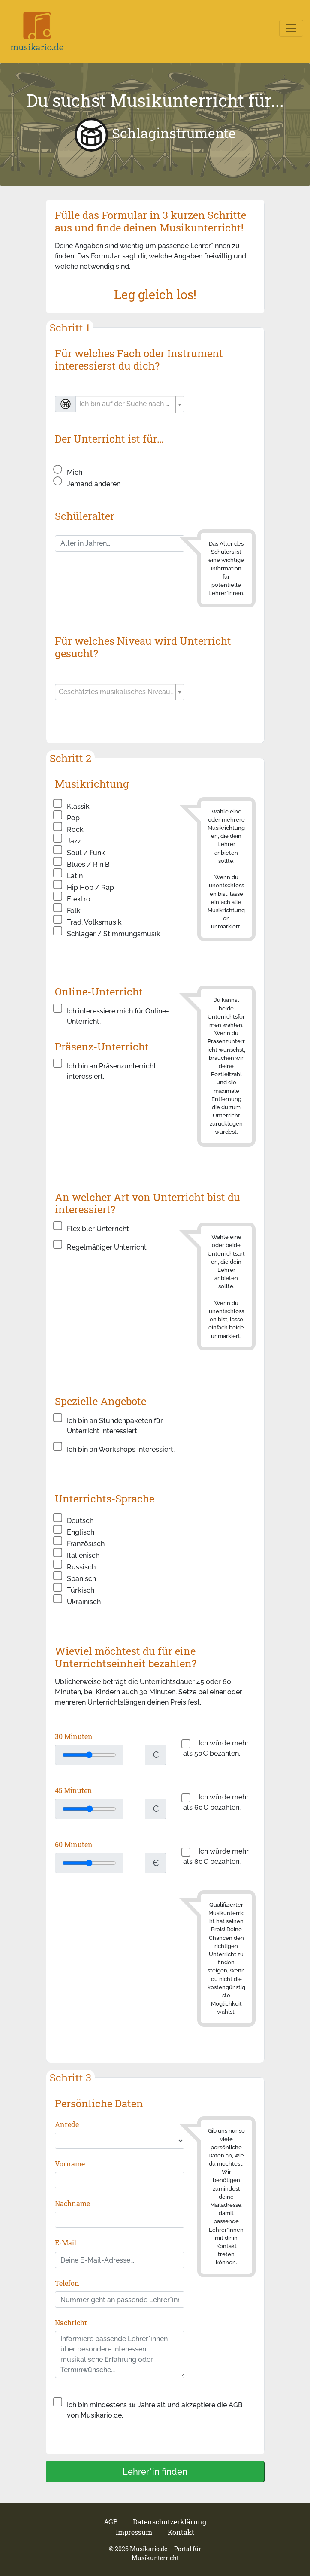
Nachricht (71, 2322)
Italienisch (83, 1555)
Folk (74, 911)
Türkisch (80, 1590)
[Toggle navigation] (291, 28)
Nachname (72, 2203)
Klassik (78, 806)
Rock (75, 829)
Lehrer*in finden (155, 2472)
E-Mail (65, 2242)
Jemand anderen (93, 484)
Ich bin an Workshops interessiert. (121, 1449)
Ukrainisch (84, 1602)
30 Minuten (74, 1736)
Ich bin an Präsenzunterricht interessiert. (111, 1071)
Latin (75, 876)
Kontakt (181, 2532)
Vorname (70, 2163)
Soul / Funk (86, 853)
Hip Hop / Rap (90, 887)
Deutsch (80, 1521)
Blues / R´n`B (88, 864)
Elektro (78, 899)
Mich (74, 472)
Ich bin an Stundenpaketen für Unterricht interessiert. (115, 1426)
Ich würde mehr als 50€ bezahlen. (216, 1748)
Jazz (74, 841)
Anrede (67, 2124)
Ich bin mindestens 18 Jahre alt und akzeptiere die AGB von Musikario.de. (155, 2410)
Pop (73, 818)
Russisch (81, 1567)
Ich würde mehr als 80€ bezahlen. (216, 1856)
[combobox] (129, 404)
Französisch (86, 1544)
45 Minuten (73, 1790)
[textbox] (126, 404)
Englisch (80, 1532)
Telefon (67, 2283)
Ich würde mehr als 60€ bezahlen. (216, 1802)
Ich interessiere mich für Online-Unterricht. (118, 1016)
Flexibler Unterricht (98, 1229)
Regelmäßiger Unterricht (107, 1247)
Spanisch (81, 1579)
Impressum (135, 2532)
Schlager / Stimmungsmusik (113, 934)
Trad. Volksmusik (94, 922)
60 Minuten (74, 1844)
